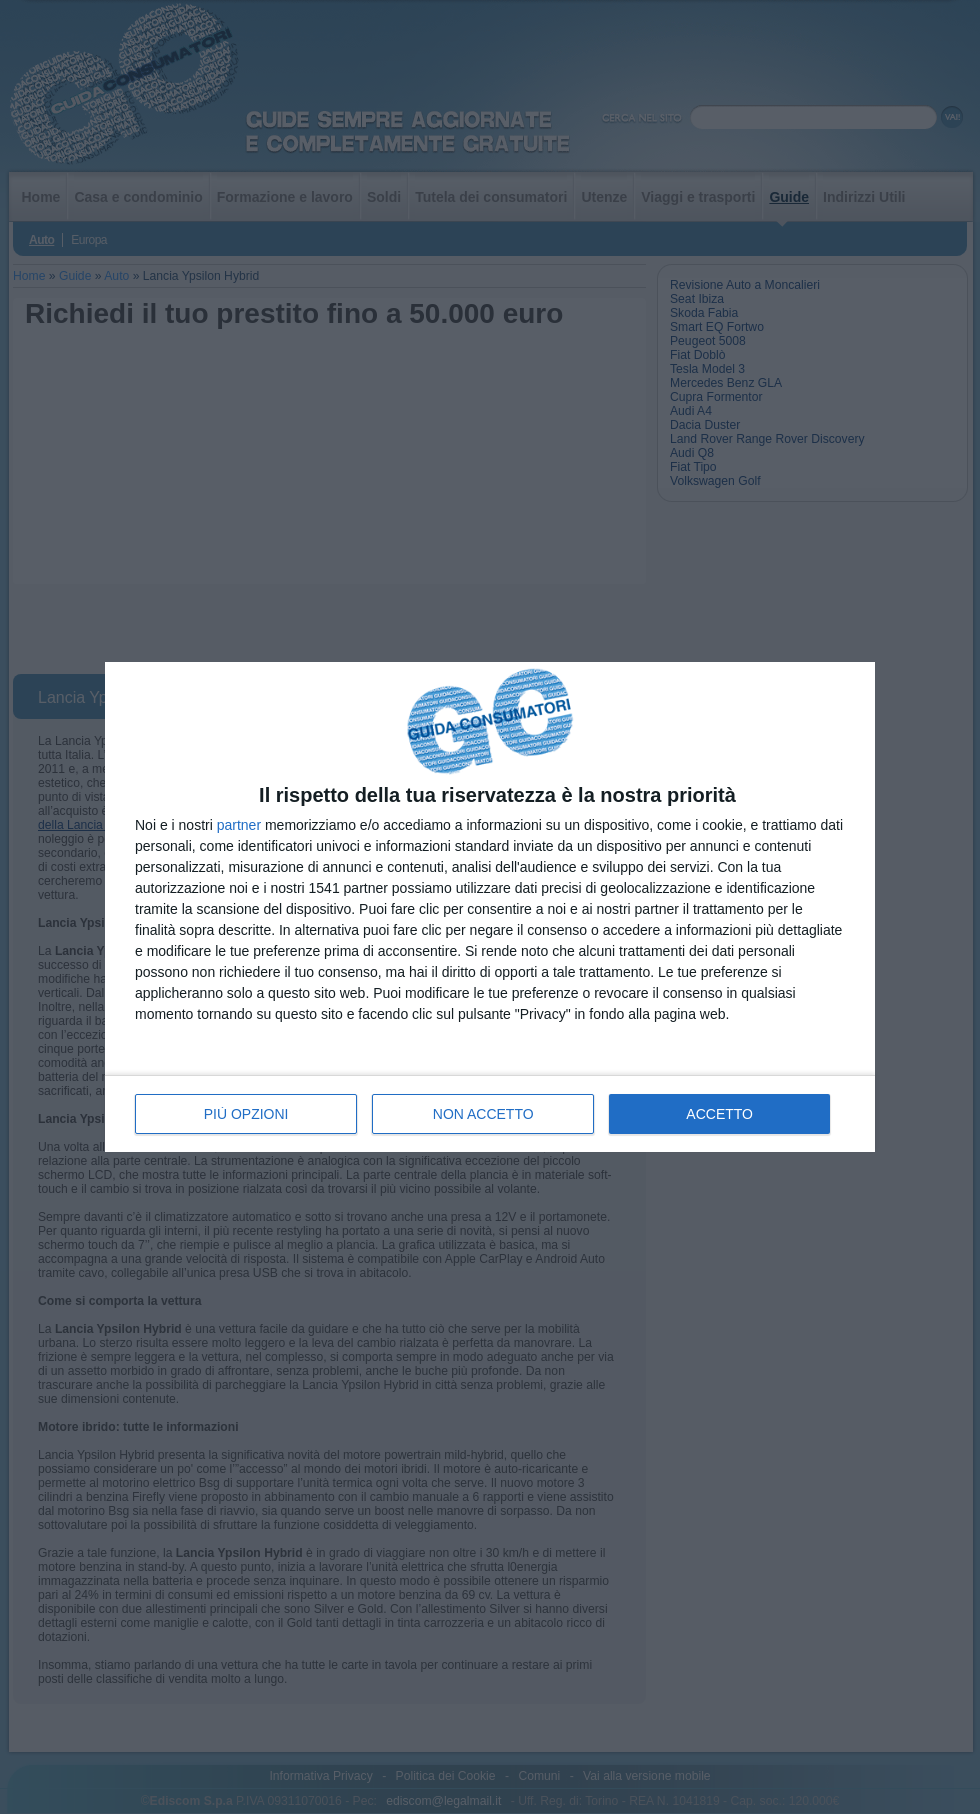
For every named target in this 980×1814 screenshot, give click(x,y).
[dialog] (490, 907)
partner (239, 825)
